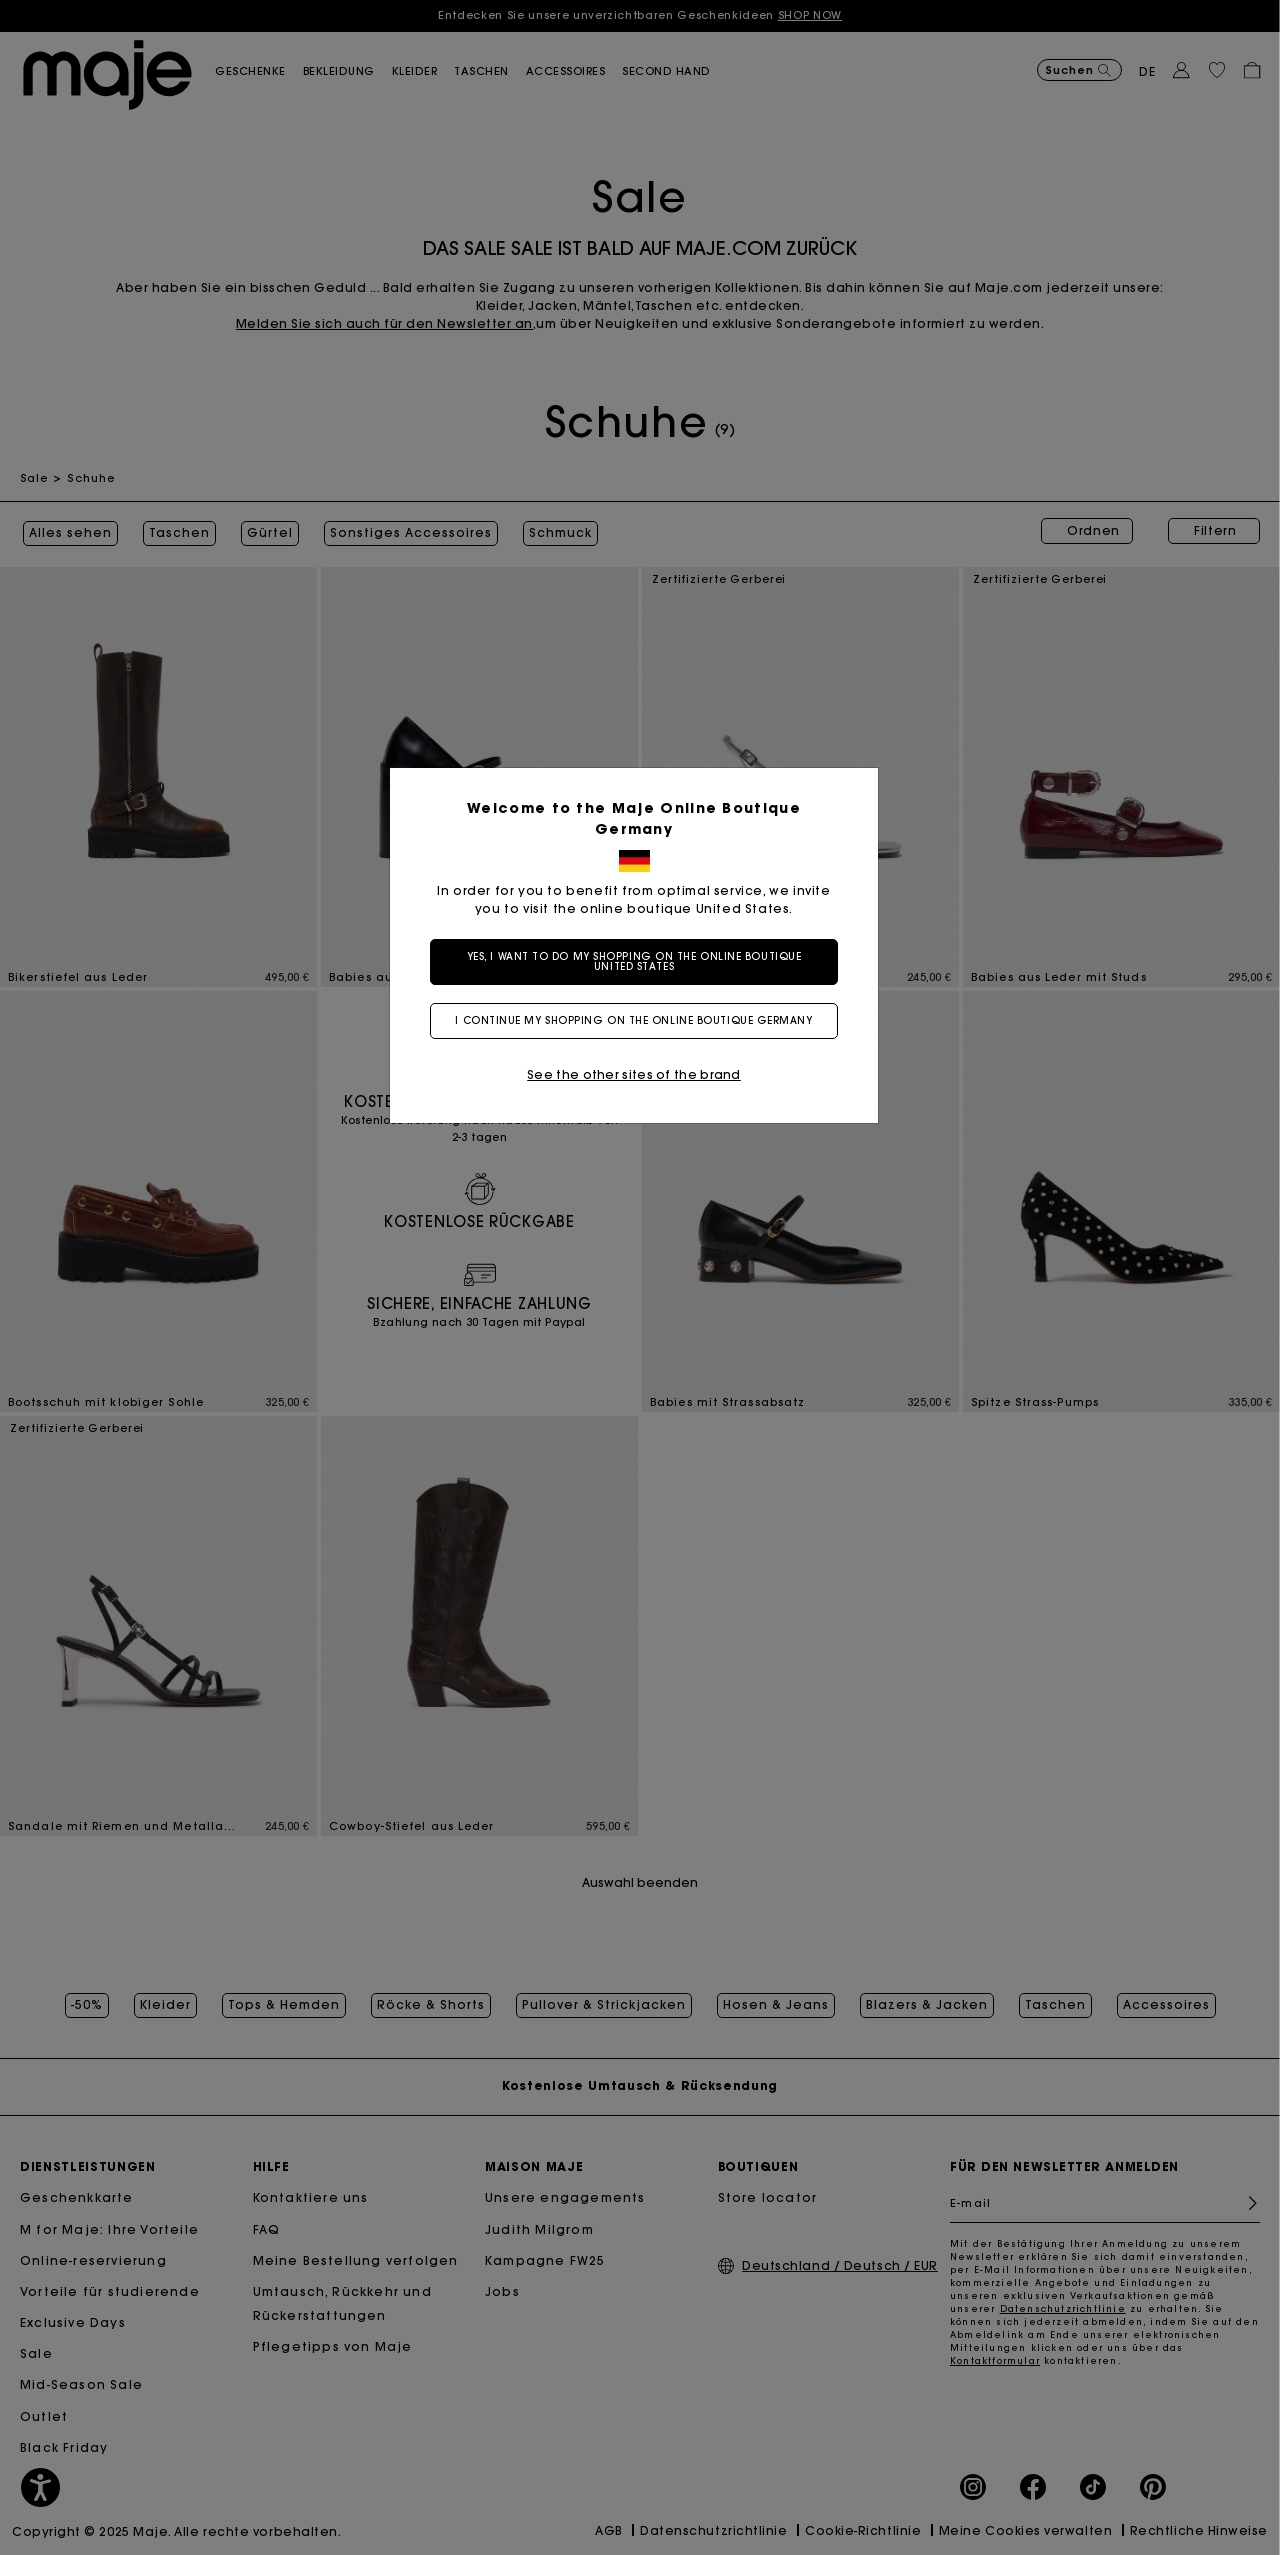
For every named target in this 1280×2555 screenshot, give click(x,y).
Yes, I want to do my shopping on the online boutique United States (640, 961)
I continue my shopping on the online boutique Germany (639, 1020)
